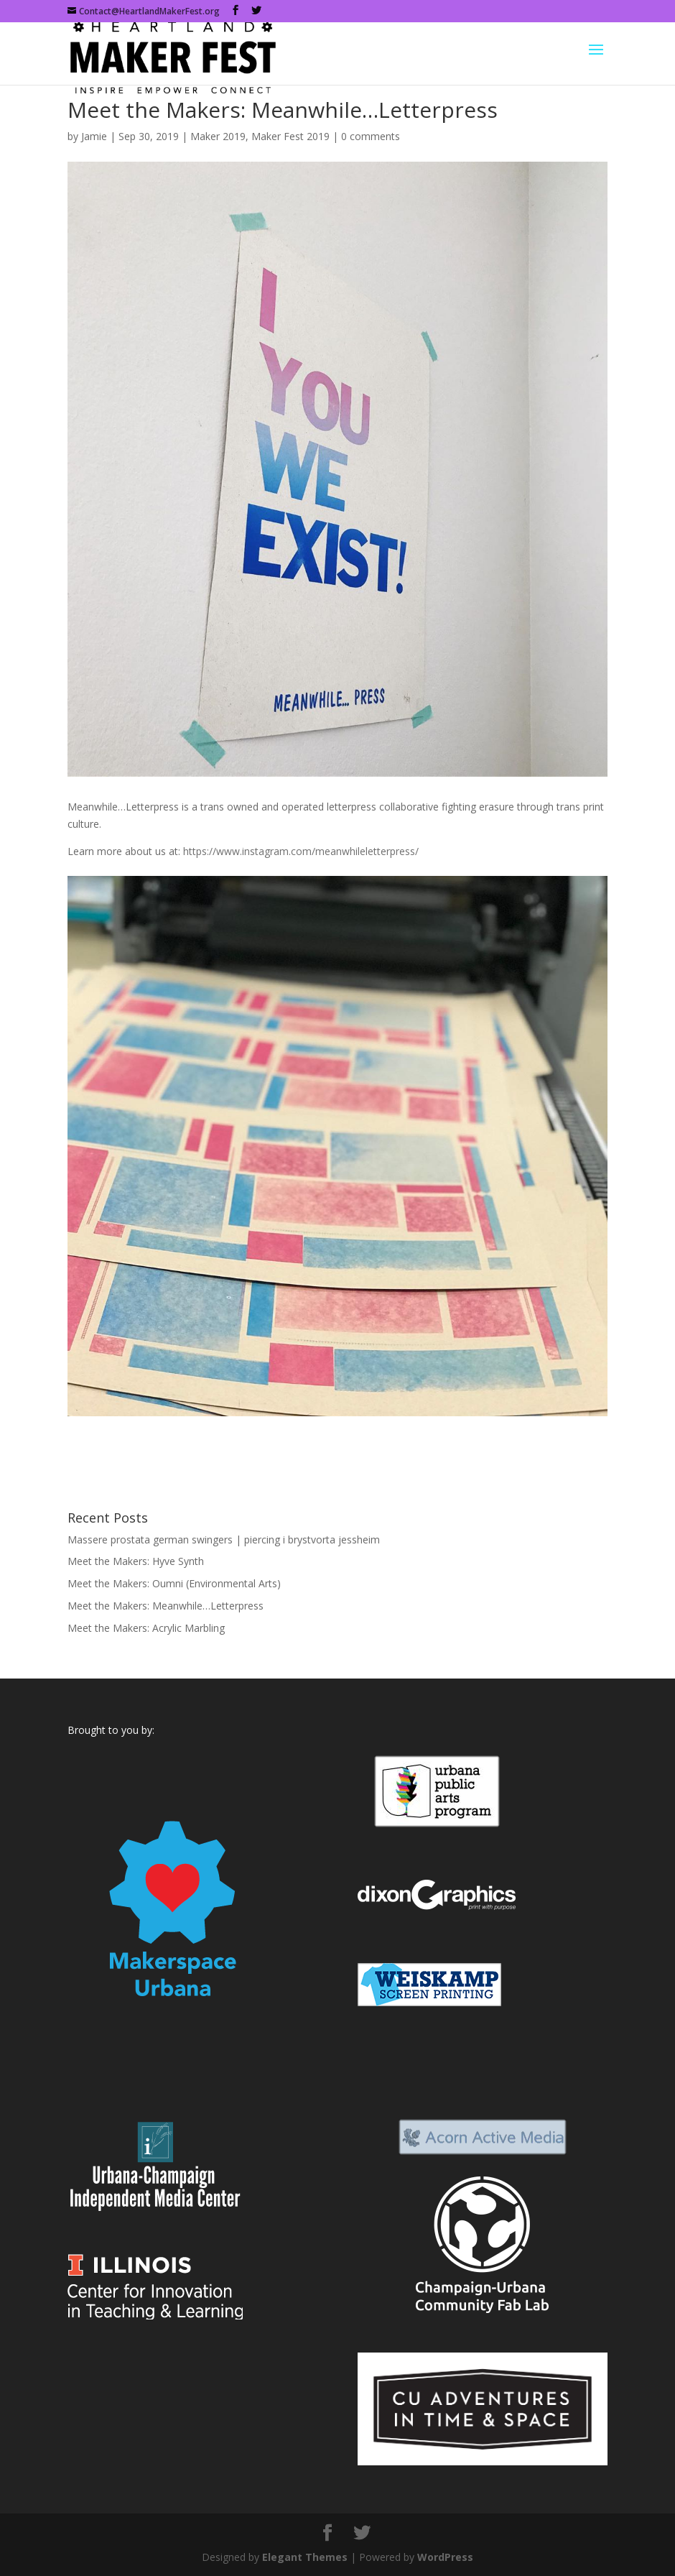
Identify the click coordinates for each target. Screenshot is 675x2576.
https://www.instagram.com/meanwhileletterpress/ (301, 851)
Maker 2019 (218, 136)
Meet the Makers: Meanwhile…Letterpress (166, 1605)
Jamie (94, 136)
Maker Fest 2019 (290, 136)
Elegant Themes (305, 2557)
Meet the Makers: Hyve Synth (136, 1561)
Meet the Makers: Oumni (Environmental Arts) (174, 1583)
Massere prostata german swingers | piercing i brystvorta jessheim (224, 1539)
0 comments (370, 136)
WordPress (445, 2557)
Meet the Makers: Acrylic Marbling (146, 1628)
